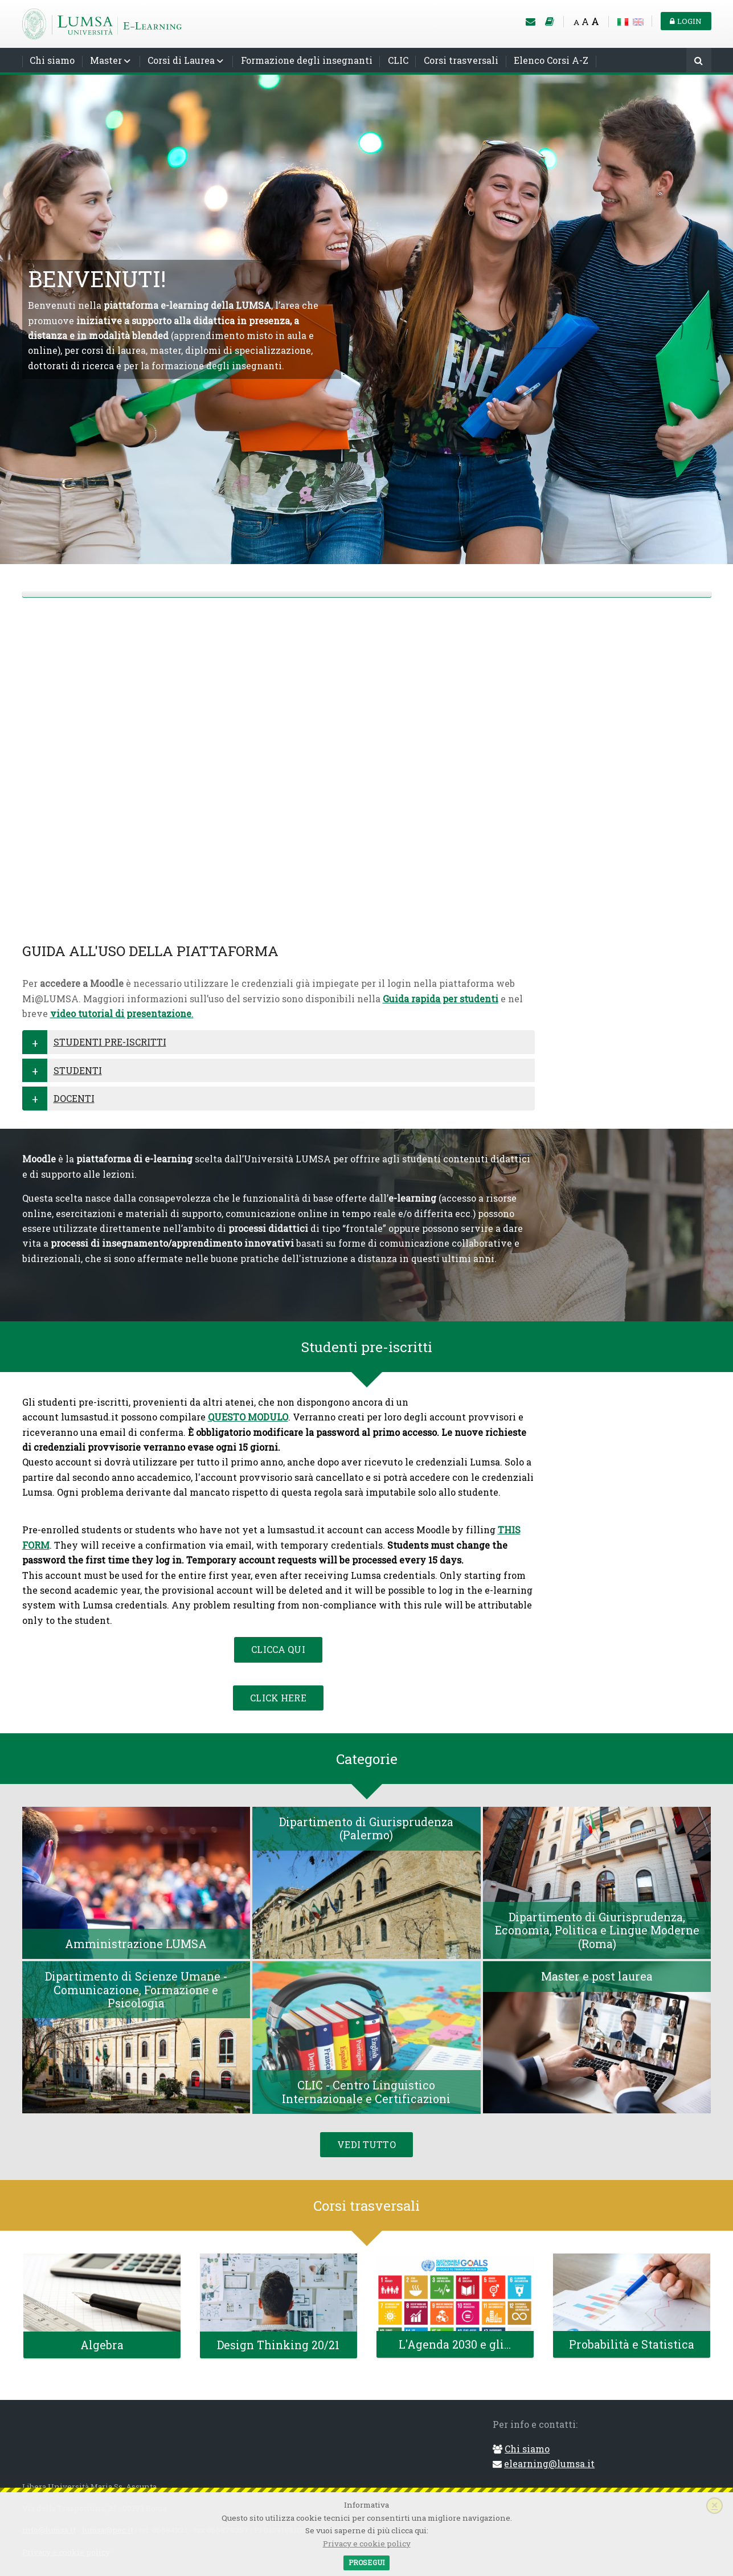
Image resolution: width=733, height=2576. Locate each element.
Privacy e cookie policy (367, 2543)
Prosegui (366, 2562)
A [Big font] (595, 21)
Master (106, 60)
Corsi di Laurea (181, 60)
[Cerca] (698, 61)
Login (686, 21)
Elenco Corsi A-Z (551, 60)
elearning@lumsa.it (549, 2463)
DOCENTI (74, 1098)
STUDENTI (78, 1070)
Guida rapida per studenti (440, 999)
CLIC (398, 60)
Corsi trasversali (461, 60)
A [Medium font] (585, 21)
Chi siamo (52, 60)
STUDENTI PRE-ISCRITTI (110, 1042)
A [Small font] (576, 22)
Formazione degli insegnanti (306, 60)
